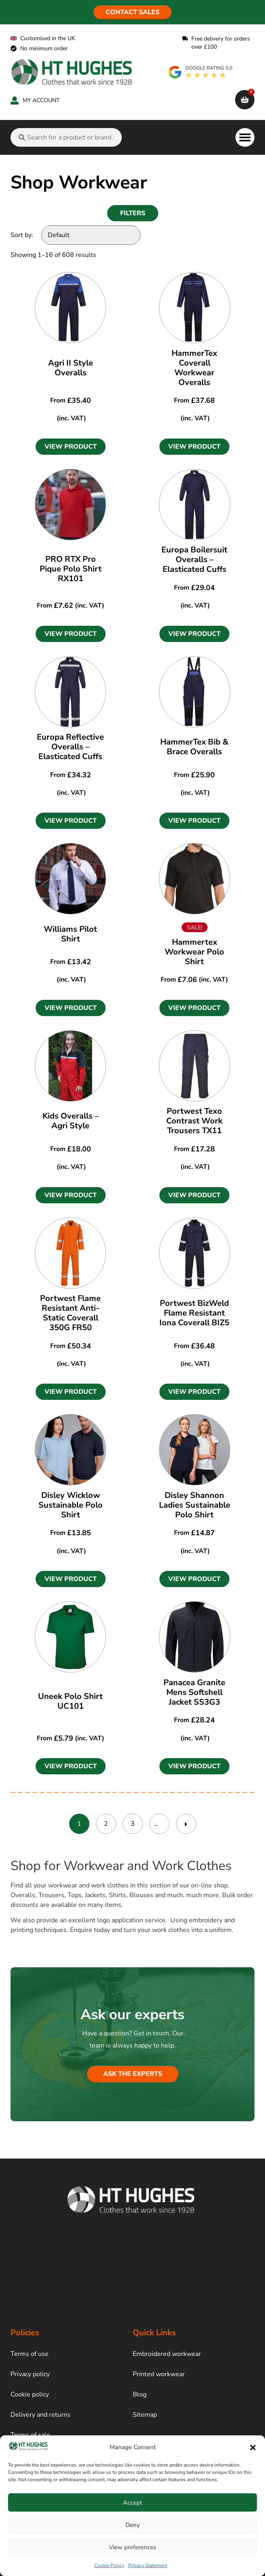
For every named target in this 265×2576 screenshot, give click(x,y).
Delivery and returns (40, 2414)
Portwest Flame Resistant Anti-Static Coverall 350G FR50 (70, 1313)
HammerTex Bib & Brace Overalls (194, 746)
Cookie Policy (109, 2565)
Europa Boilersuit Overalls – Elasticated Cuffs (194, 559)
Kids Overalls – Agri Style (70, 1120)
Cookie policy (30, 2394)
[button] (253, 2447)
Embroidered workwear (167, 2353)
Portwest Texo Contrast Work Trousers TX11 (194, 1121)
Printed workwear (159, 2374)
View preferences (132, 2547)
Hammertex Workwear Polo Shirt (194, 952)
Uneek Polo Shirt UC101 (70, 1701)
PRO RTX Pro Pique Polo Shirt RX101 (71, 569)
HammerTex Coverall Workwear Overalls (194, 368)
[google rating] (201, 72)
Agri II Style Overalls (70, 367)
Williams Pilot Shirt (70, 934)
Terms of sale (30, 2435)
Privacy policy (30, 2374)
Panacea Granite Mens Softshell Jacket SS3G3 (194, 1692)
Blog (139, 2394)
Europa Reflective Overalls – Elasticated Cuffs (70, 747)
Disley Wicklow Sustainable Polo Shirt (70, 1505)
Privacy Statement (147, 2565)
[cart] (244, 99)
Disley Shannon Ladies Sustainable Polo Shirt (194, 1505)
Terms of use (30, 2353)
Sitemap (145, 2414)
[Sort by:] (90, 235)
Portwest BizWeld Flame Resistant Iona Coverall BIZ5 (194, 1313)
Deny (132, 2525)
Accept (132, 2503)
